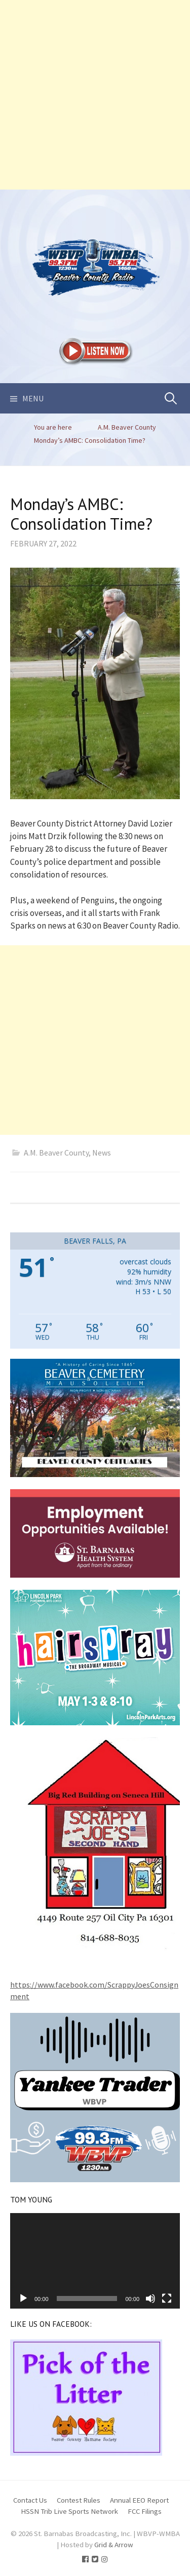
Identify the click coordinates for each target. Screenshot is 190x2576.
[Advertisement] (95, 95)
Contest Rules (78, 2500)
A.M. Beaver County (56, 1152)
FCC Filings (145, 2511)
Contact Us (30, 2500)
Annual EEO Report (139, 2500)
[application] (95, 2260)
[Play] (23, 2298)
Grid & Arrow (113, 2544)
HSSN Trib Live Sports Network (69, 2511)
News (101, 1152)
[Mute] (150, 2298)
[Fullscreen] (167, 2298)
